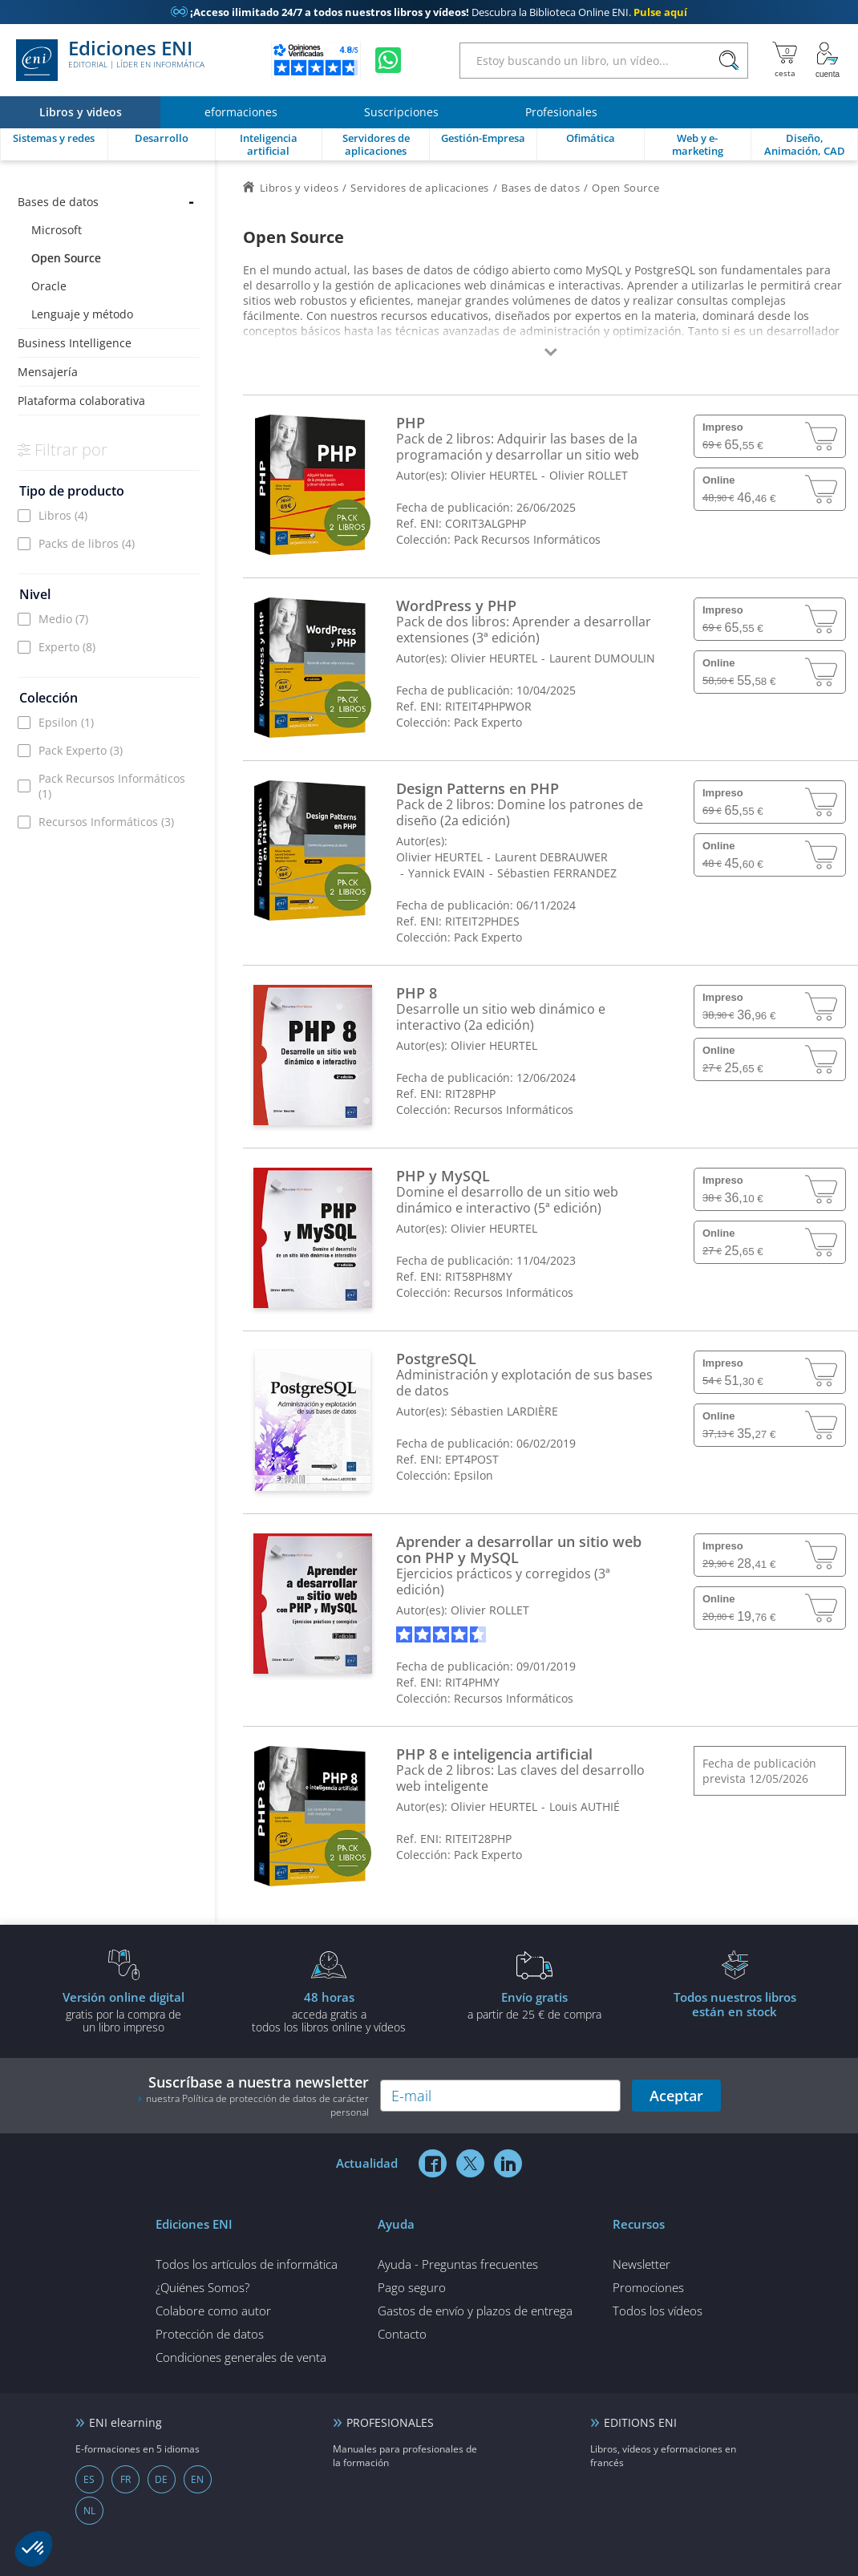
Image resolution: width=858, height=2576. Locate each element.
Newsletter (641, 2264)
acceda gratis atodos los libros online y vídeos (329, 2011)
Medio (63, 618)
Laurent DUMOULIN (602, 658)
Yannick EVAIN (446, 873)
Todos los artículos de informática (247, 2264)
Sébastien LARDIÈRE (504, 1411)
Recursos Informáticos (106, 821)
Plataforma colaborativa (81, 400)
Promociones (648, 2287)
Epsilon (66, 722)
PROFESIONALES (390, 2422)
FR (125, 2479)
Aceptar (676, 2095)
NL (89, 2510)
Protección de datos (210, 2334)
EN (197, 2479)
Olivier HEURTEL (494, 475)
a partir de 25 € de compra (534, 2005)
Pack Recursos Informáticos (111, 786)
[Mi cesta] (784, 60)
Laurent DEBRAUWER (551, 857)
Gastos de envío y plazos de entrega (475, 2311)
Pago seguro (412, 2287)
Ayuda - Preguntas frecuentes (458, 2264)
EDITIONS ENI (640, 2422)
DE (161, 2479)
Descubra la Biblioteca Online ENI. (429, 12)
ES (89, 2479)
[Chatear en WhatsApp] (388, 60)
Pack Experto (80, 750)
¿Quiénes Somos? (202, 2287)
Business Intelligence (75, 342)
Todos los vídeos (657, 2311)
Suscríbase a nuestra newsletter (253, 2095)
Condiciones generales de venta (241, 2357)
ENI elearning (125, 2422)
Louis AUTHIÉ (584, 1806)
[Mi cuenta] (827, 60)
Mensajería (48, 371)
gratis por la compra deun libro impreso (123, 2011)
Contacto (402, 2334)
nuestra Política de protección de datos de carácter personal (257, 2105)
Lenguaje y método (82, 314)
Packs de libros (86, 543)
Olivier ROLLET (588, 475)
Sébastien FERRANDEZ (557, 873)
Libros (62, 515)
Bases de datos (58, 201)
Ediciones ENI (110, 60)
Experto (66, 646)
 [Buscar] (729, 61)
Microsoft (56, 229)
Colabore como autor (213, 2311)
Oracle (49, 286)
